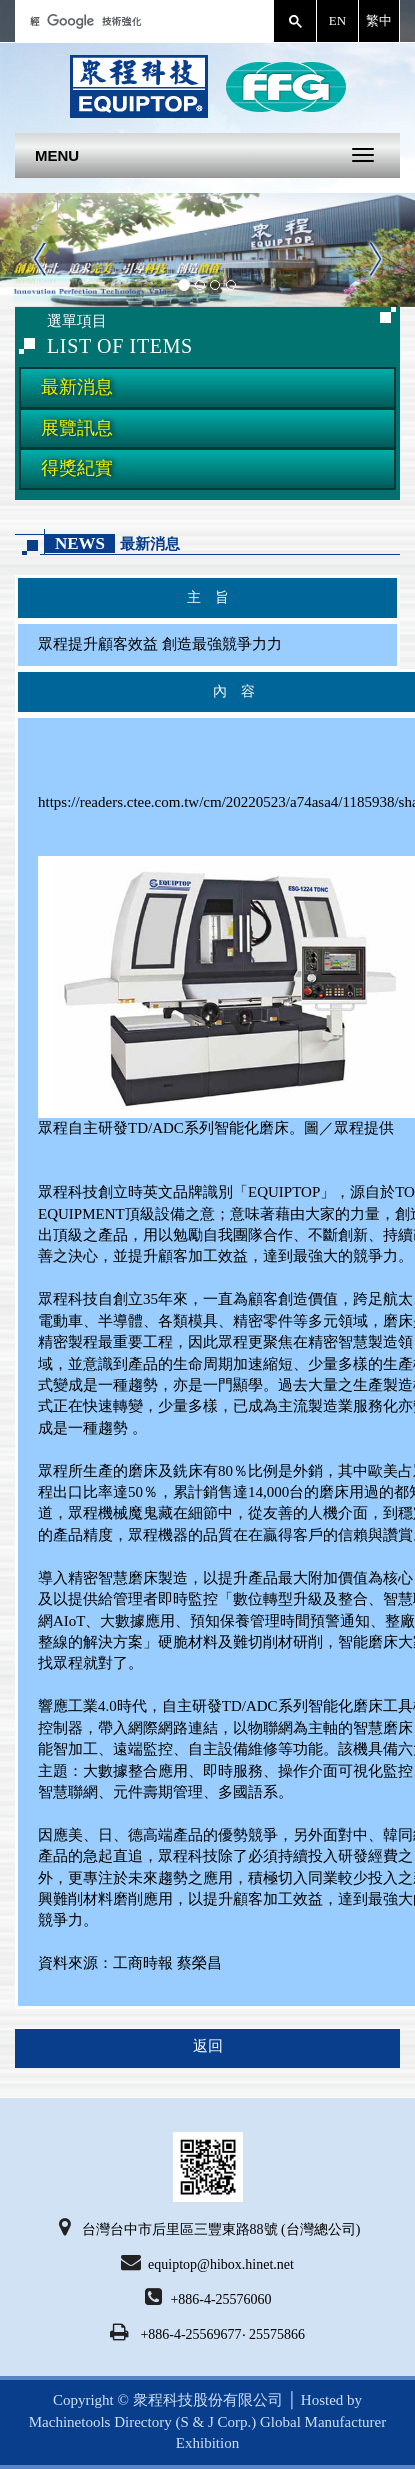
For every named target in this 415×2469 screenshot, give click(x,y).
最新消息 (77, 387)
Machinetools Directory (100, 2422)
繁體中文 (379, 21)
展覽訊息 (77, 428)
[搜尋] (142, 21)
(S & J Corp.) (214, 2422)
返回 (208, 2046)
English (337, 21)
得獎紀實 (77, 468)
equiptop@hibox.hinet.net (207, 2262)
